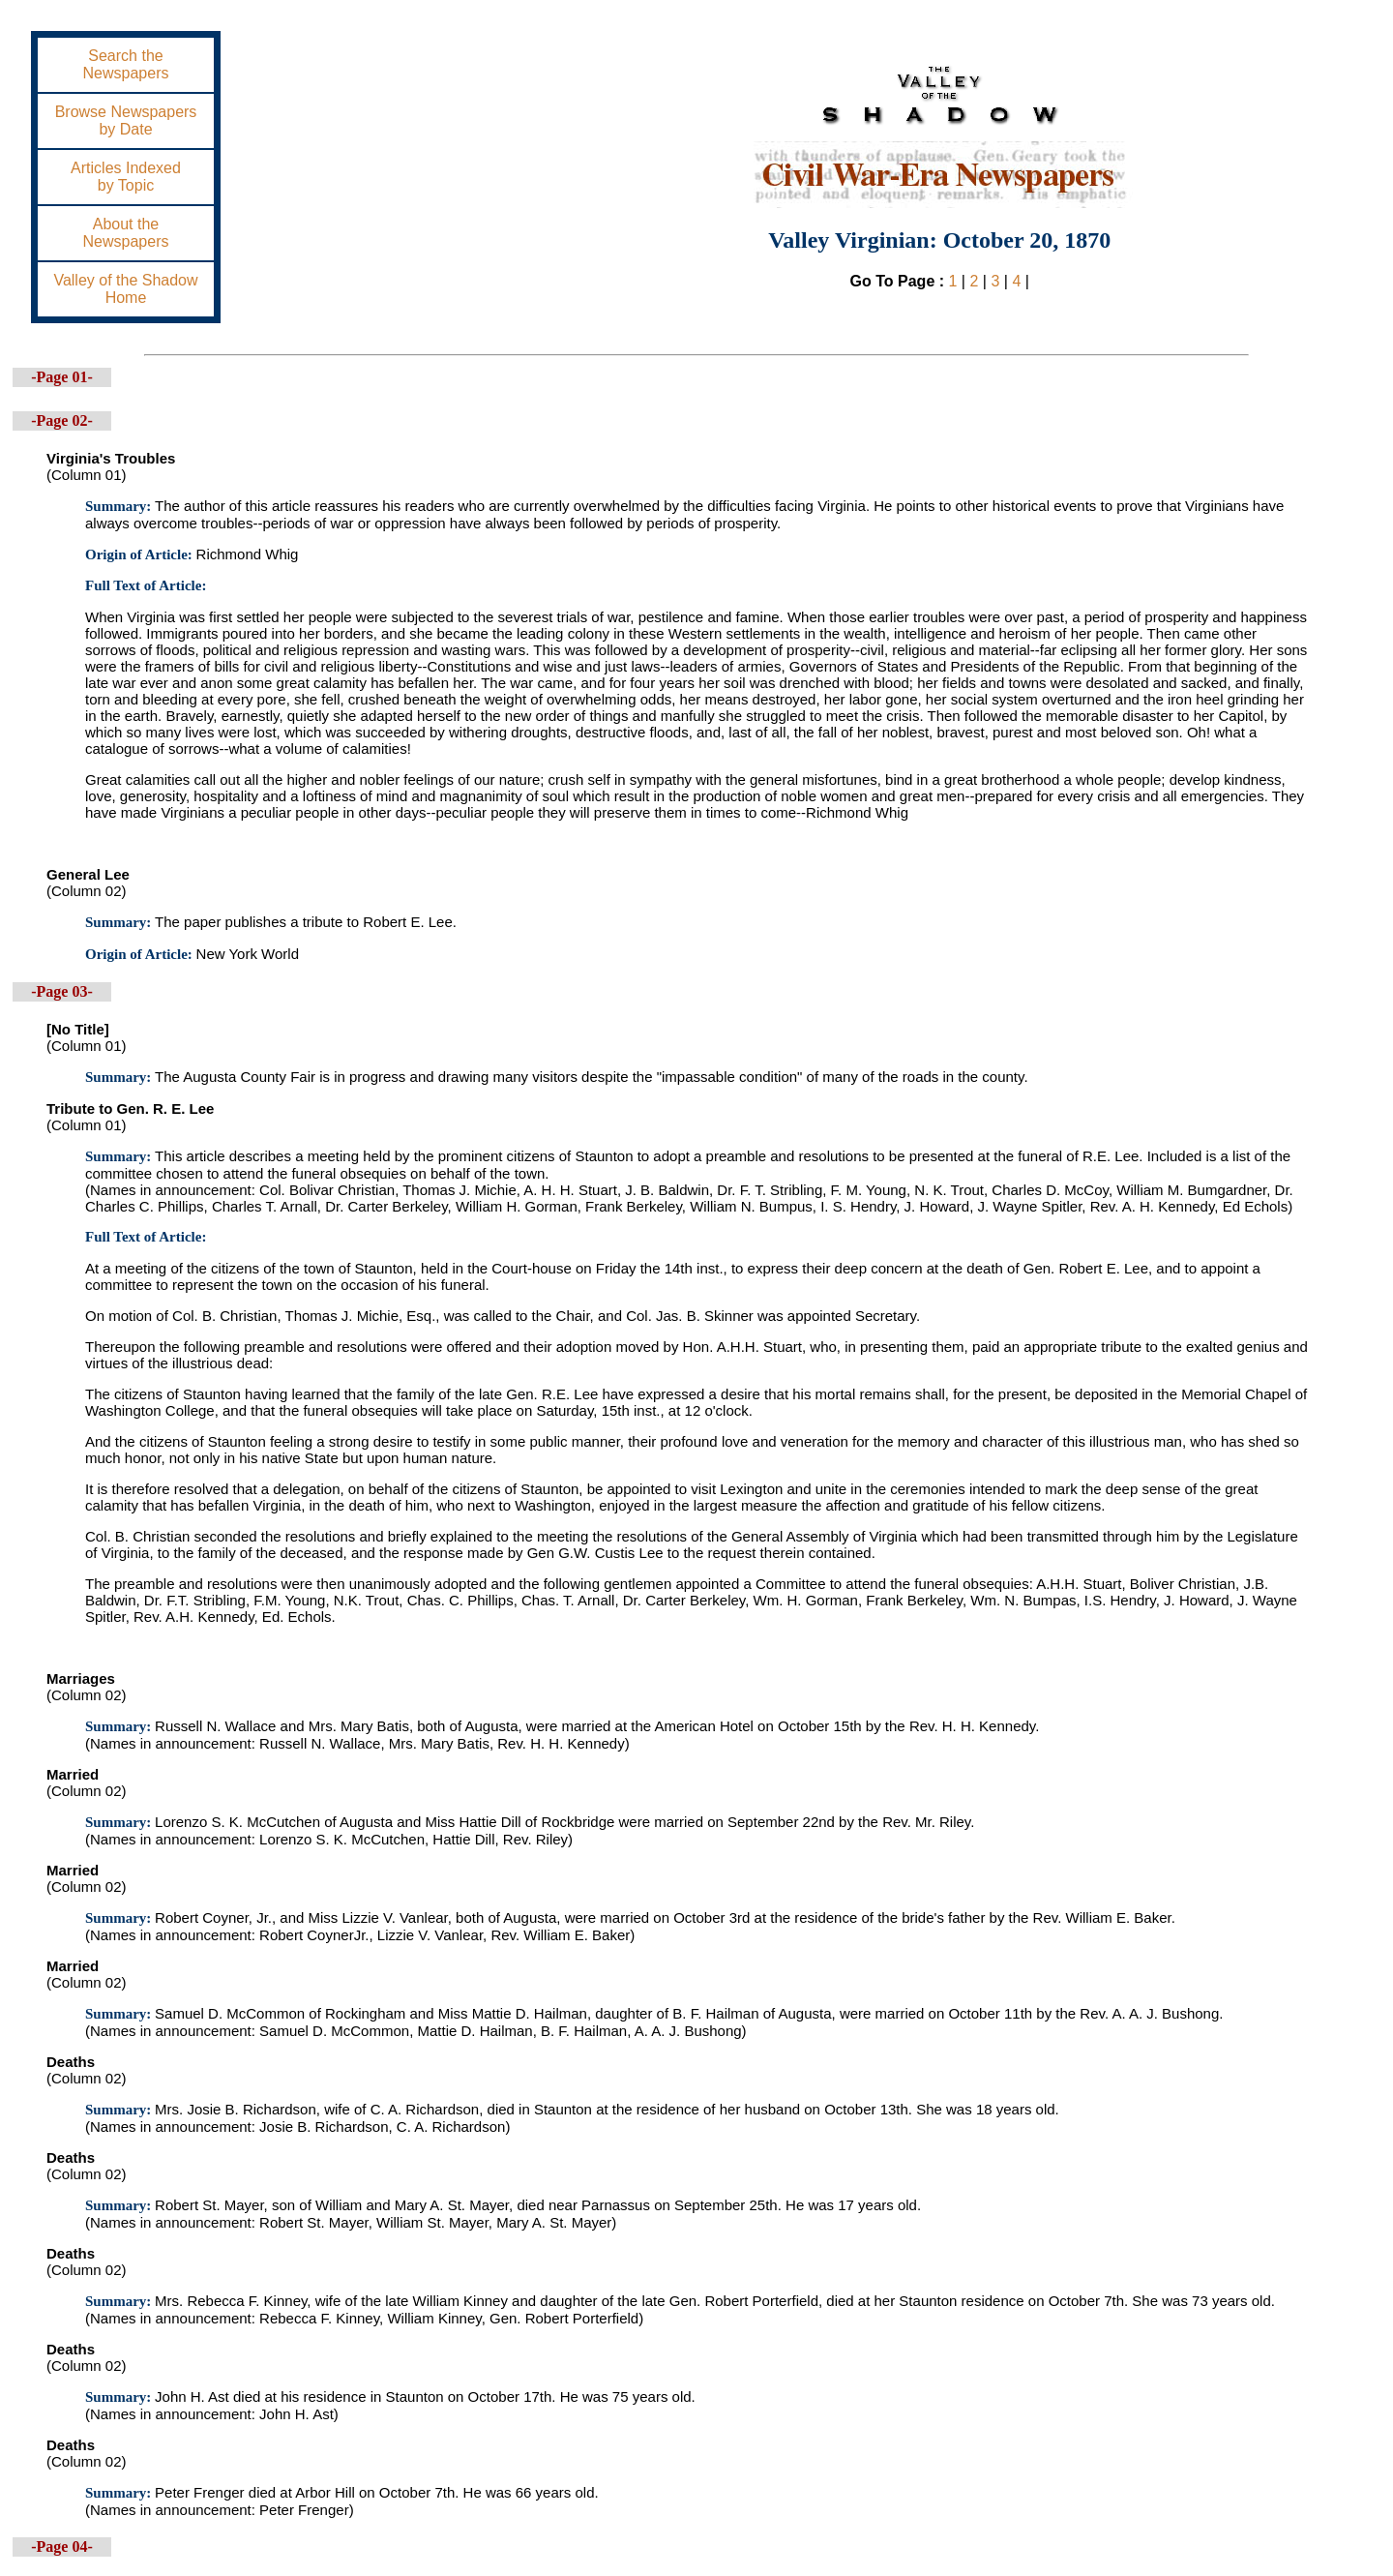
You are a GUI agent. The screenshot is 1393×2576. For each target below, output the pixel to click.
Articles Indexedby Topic (126, 177)
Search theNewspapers (126, 64)
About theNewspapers (126, 233)
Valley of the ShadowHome (125, 289)
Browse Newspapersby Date (126, 120)
